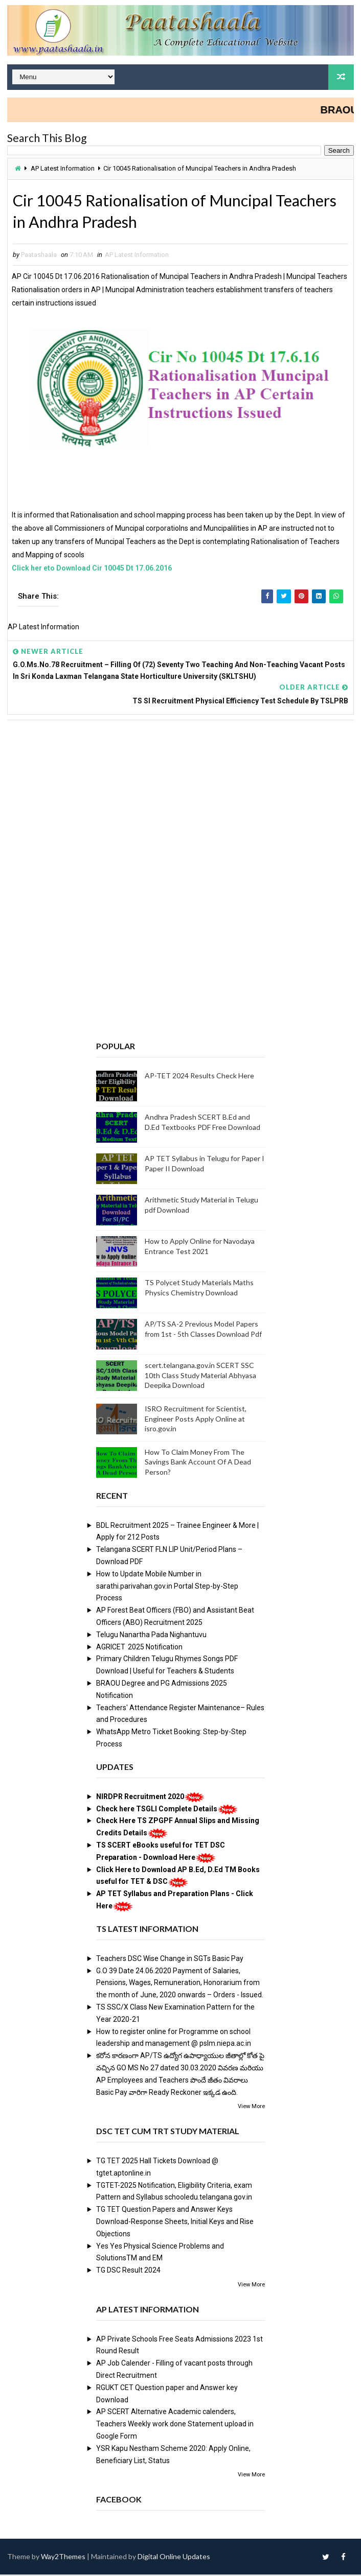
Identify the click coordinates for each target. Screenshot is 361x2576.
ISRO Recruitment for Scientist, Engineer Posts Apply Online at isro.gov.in (195, 1420)
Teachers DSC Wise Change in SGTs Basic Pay (169, 1960)
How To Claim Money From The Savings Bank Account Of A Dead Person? (198, 1463)
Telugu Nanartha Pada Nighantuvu (151, 1636)
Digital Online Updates (174, 2558)
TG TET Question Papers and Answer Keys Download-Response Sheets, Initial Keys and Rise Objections (175, 2223)
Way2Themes (63, 2558)
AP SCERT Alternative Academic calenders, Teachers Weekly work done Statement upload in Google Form (175, 2425)
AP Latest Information (63, 168)
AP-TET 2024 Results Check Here (199, 1077)
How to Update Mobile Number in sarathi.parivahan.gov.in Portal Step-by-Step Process (167, 1587)
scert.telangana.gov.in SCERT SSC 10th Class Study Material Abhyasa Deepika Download (200, 1377)
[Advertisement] (180, 808)
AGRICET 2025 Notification (139, 1648)
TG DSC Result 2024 (128, 2272)
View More (251, 2108)
